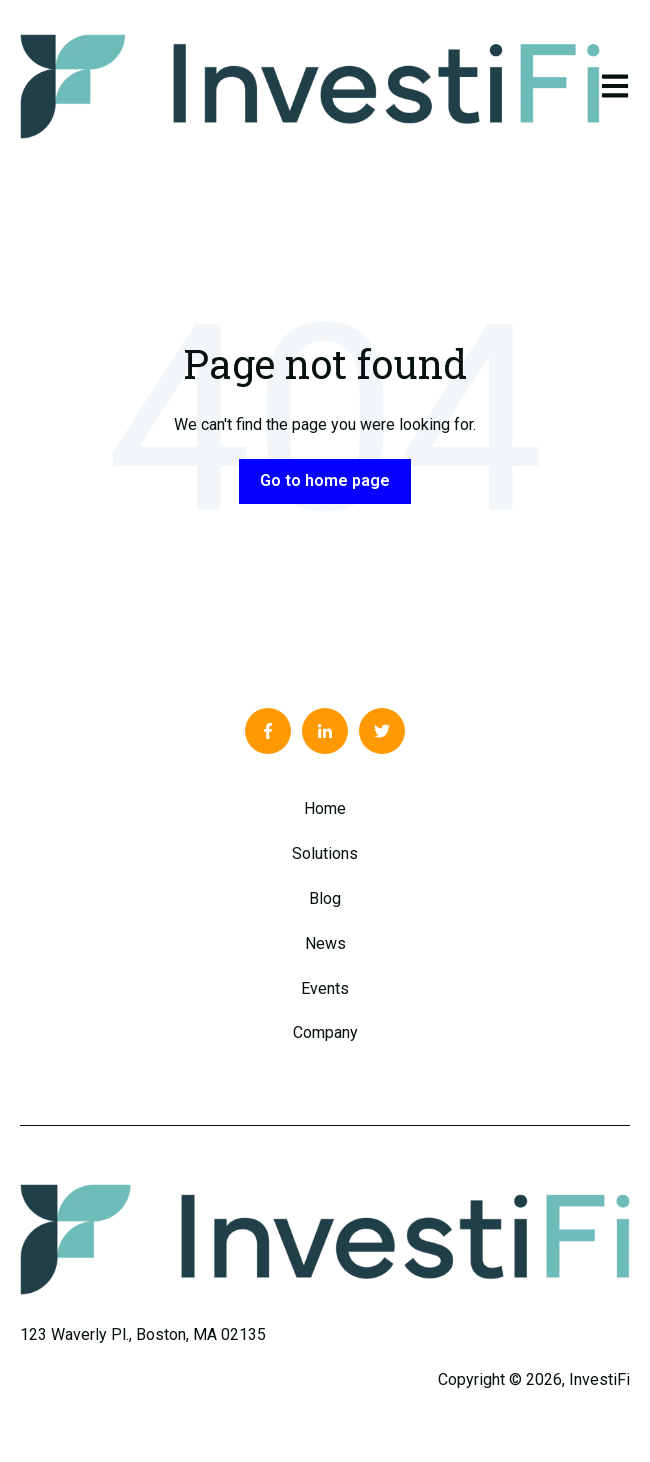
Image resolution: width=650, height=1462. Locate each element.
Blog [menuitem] (325, 898)
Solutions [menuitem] (325, 853)
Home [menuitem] (325, 808)
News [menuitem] (325, 943)
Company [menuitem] (325, 1032)
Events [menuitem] (325, 988)
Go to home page (325, 480)
